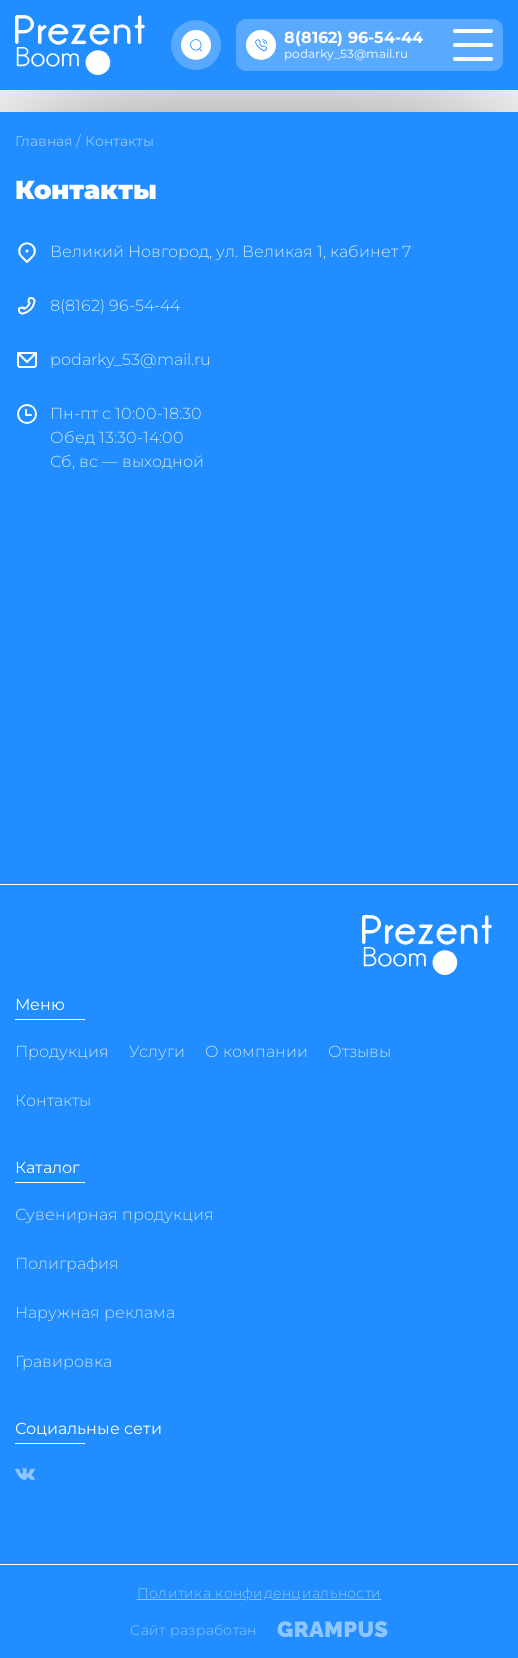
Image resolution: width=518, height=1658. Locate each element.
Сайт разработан (258, 1629)
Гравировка (63, 1361)
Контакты (53, 1100)
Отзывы (359, 1051)
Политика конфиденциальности (259, 1593)
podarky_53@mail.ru (346, 54)
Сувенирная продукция (114, 1214)
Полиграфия (67, 1263)
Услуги (157, 1051)
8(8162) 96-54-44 (353, 38)
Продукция (62, 1051)
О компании (256, 1051)
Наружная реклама (95, 1312)
